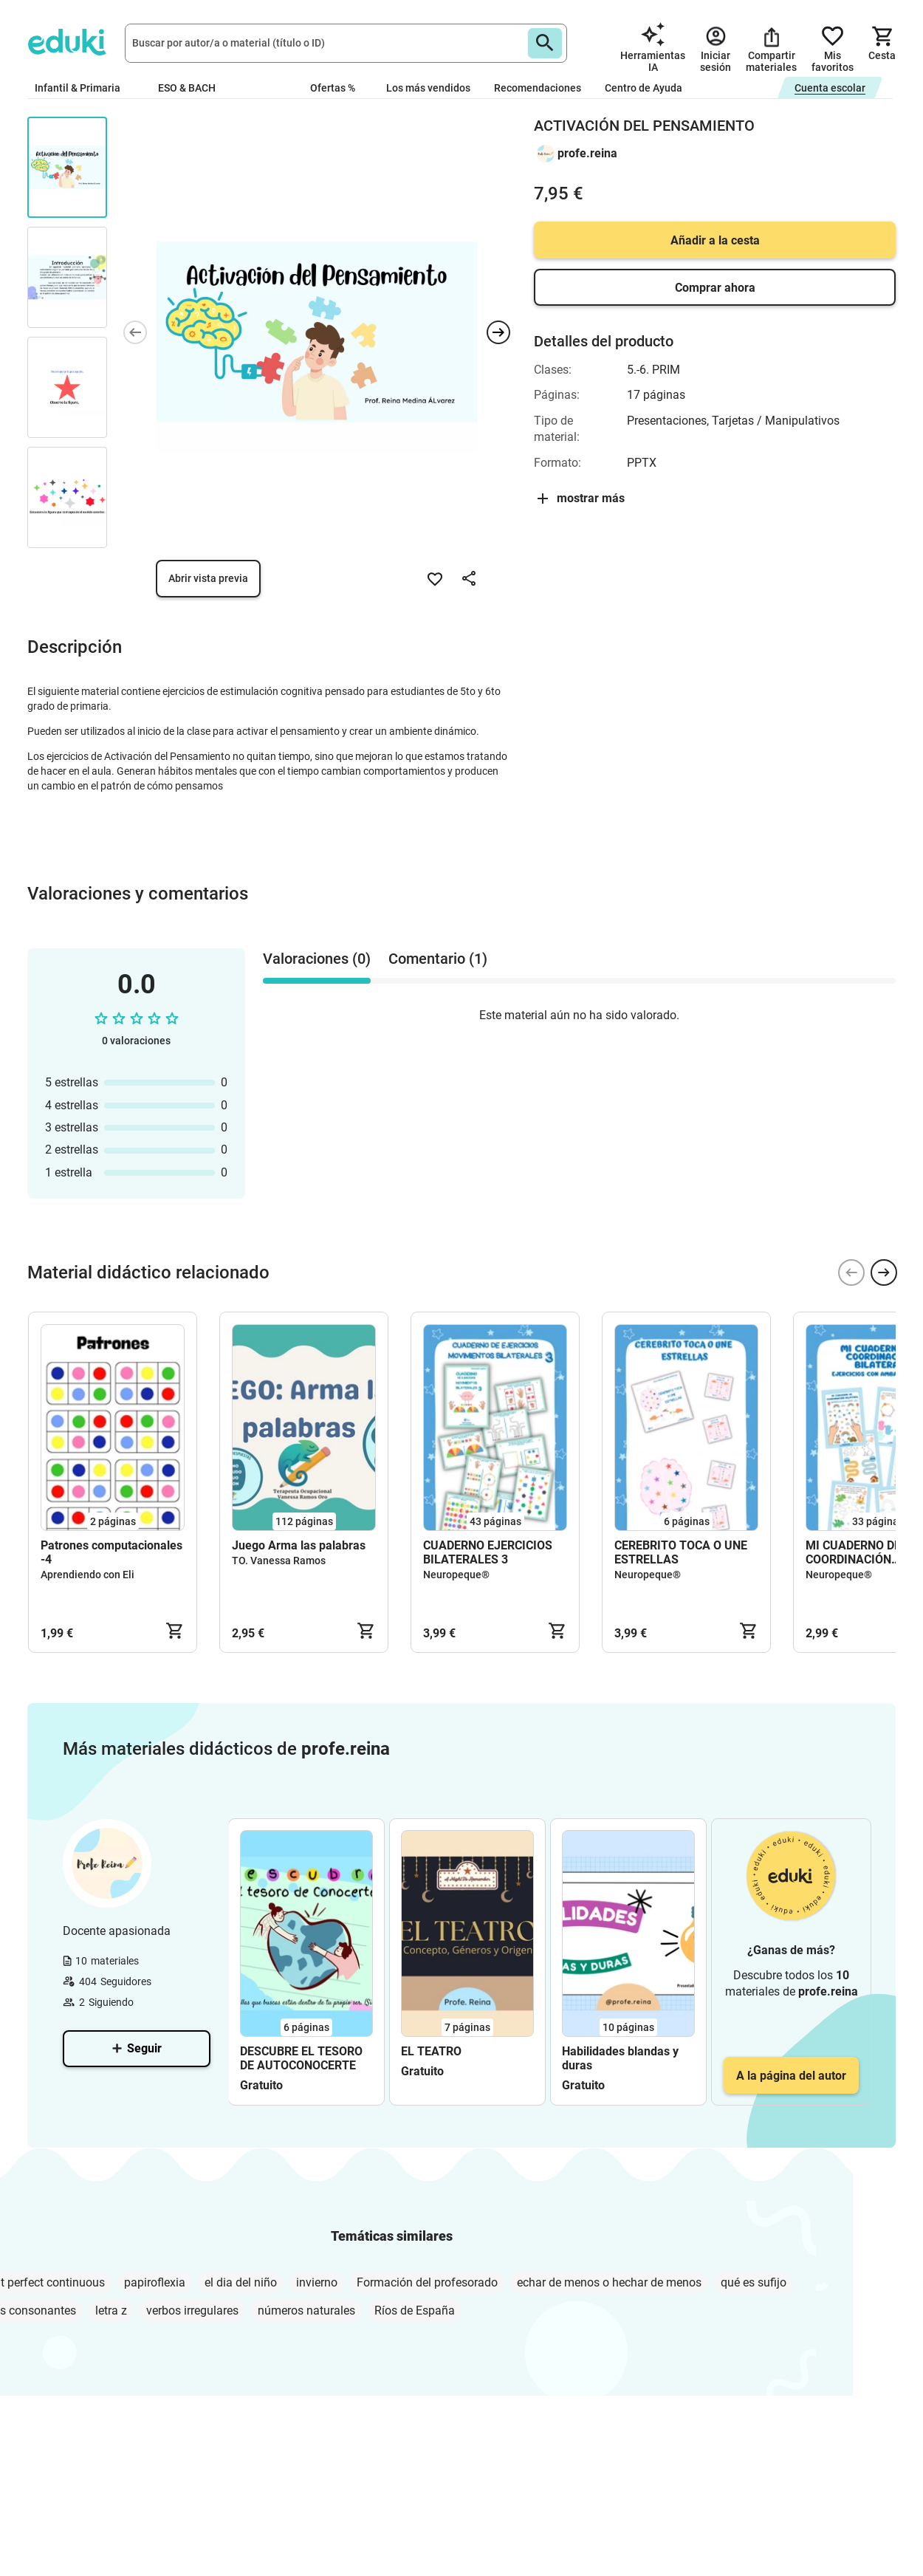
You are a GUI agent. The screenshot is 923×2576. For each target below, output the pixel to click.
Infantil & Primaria (84, 88)
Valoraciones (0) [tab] (317, 958)
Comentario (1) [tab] (437, 958)
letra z (111, 2310)
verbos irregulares (192, 2310)
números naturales (306, 2310)
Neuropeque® (456, 1574)
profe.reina (587, 153)
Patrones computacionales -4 (111, 1552)
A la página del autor (791, 2076)
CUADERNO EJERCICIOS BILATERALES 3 (487, 1552)
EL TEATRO (431, 2051)
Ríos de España (414, 2310)
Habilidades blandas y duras (620, 2058)
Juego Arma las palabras (299, 1545)
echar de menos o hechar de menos (609, 2282)
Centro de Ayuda (643, 88)
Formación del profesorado (427, 2282)
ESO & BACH (192, 88)
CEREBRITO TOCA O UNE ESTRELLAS (680, 1552)
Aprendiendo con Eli (87, 1574)
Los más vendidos (428, 88)
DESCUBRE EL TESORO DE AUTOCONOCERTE (301, 2058)
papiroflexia (154, 2282)
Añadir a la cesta (715, 240)
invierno (316, 2282)
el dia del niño (241, 2282)
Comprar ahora (715, 288)
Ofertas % (332, 88)
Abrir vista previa (208, 578)
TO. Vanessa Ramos (279, 1560)
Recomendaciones (537, 88)
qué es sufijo (753, 2282)
